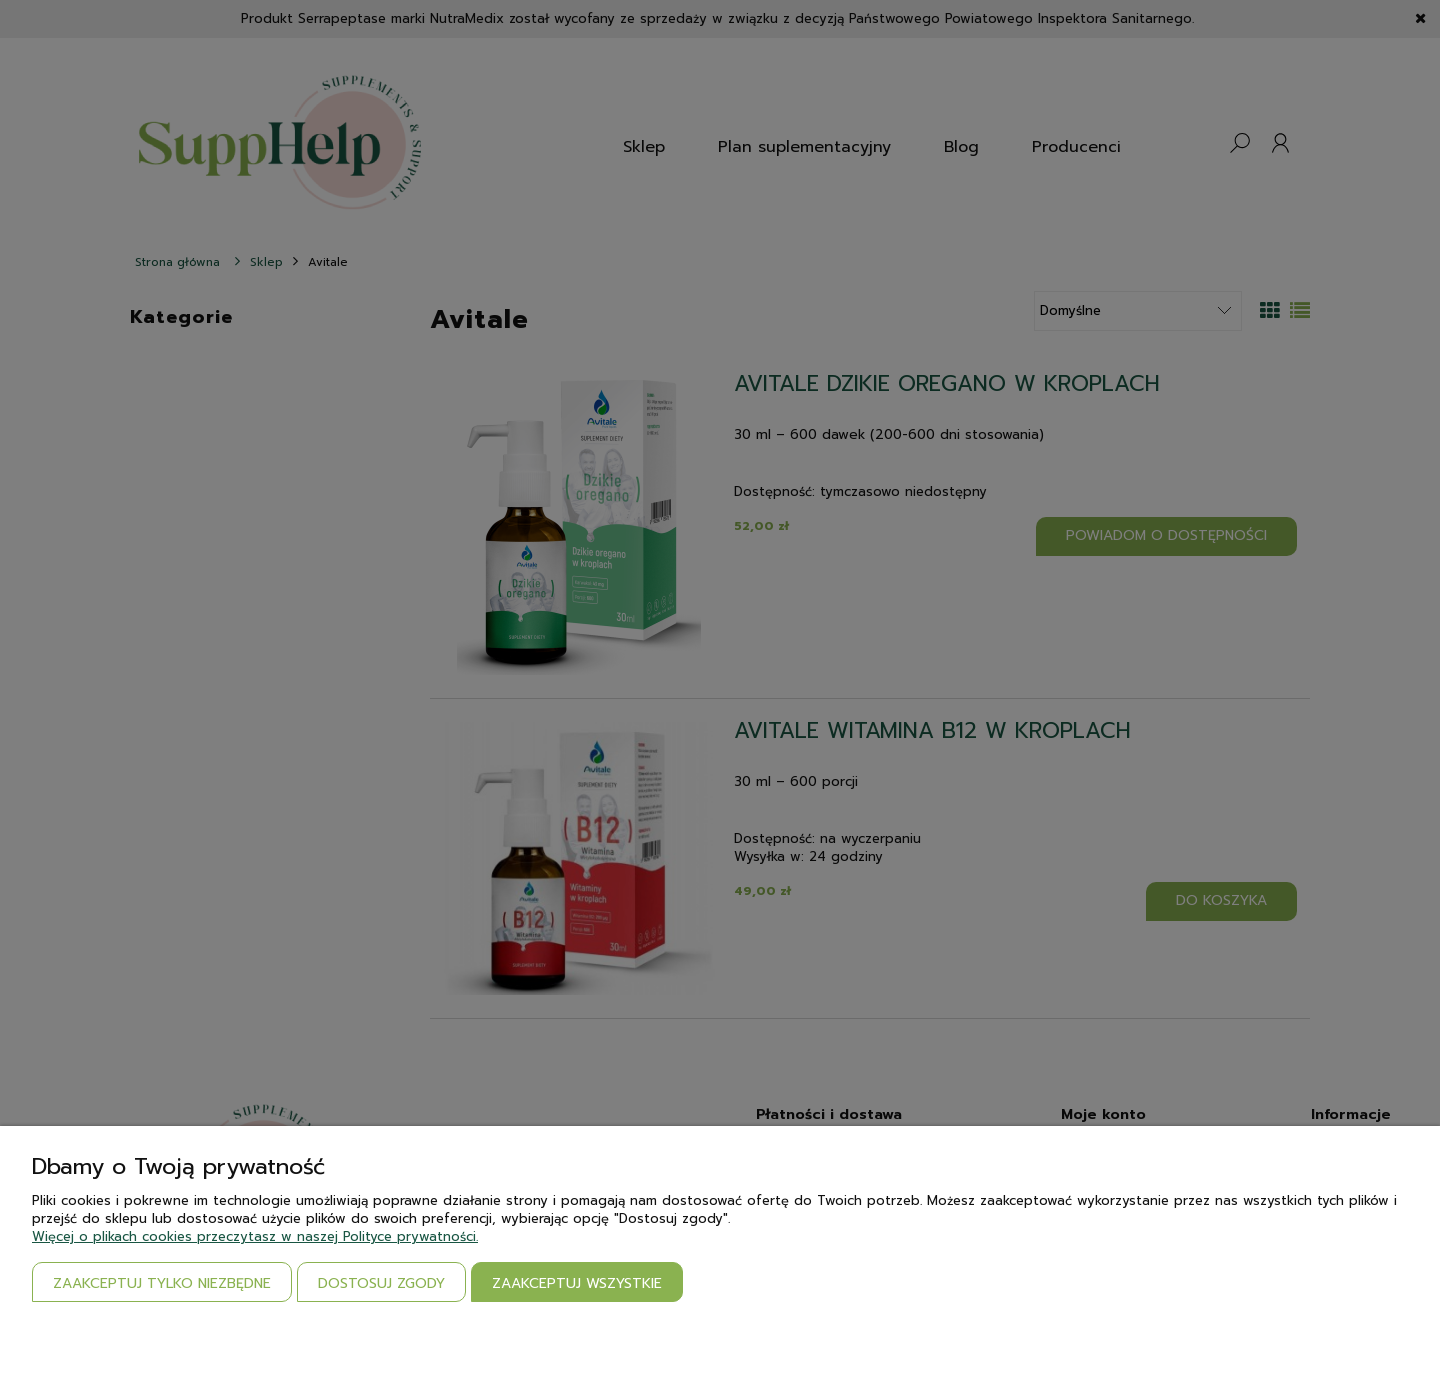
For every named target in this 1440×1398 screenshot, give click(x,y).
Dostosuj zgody (381, 1283)
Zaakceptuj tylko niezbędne (162, 1283)
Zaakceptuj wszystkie (577, 1283)
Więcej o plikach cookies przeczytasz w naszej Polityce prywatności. (255, 1236)
